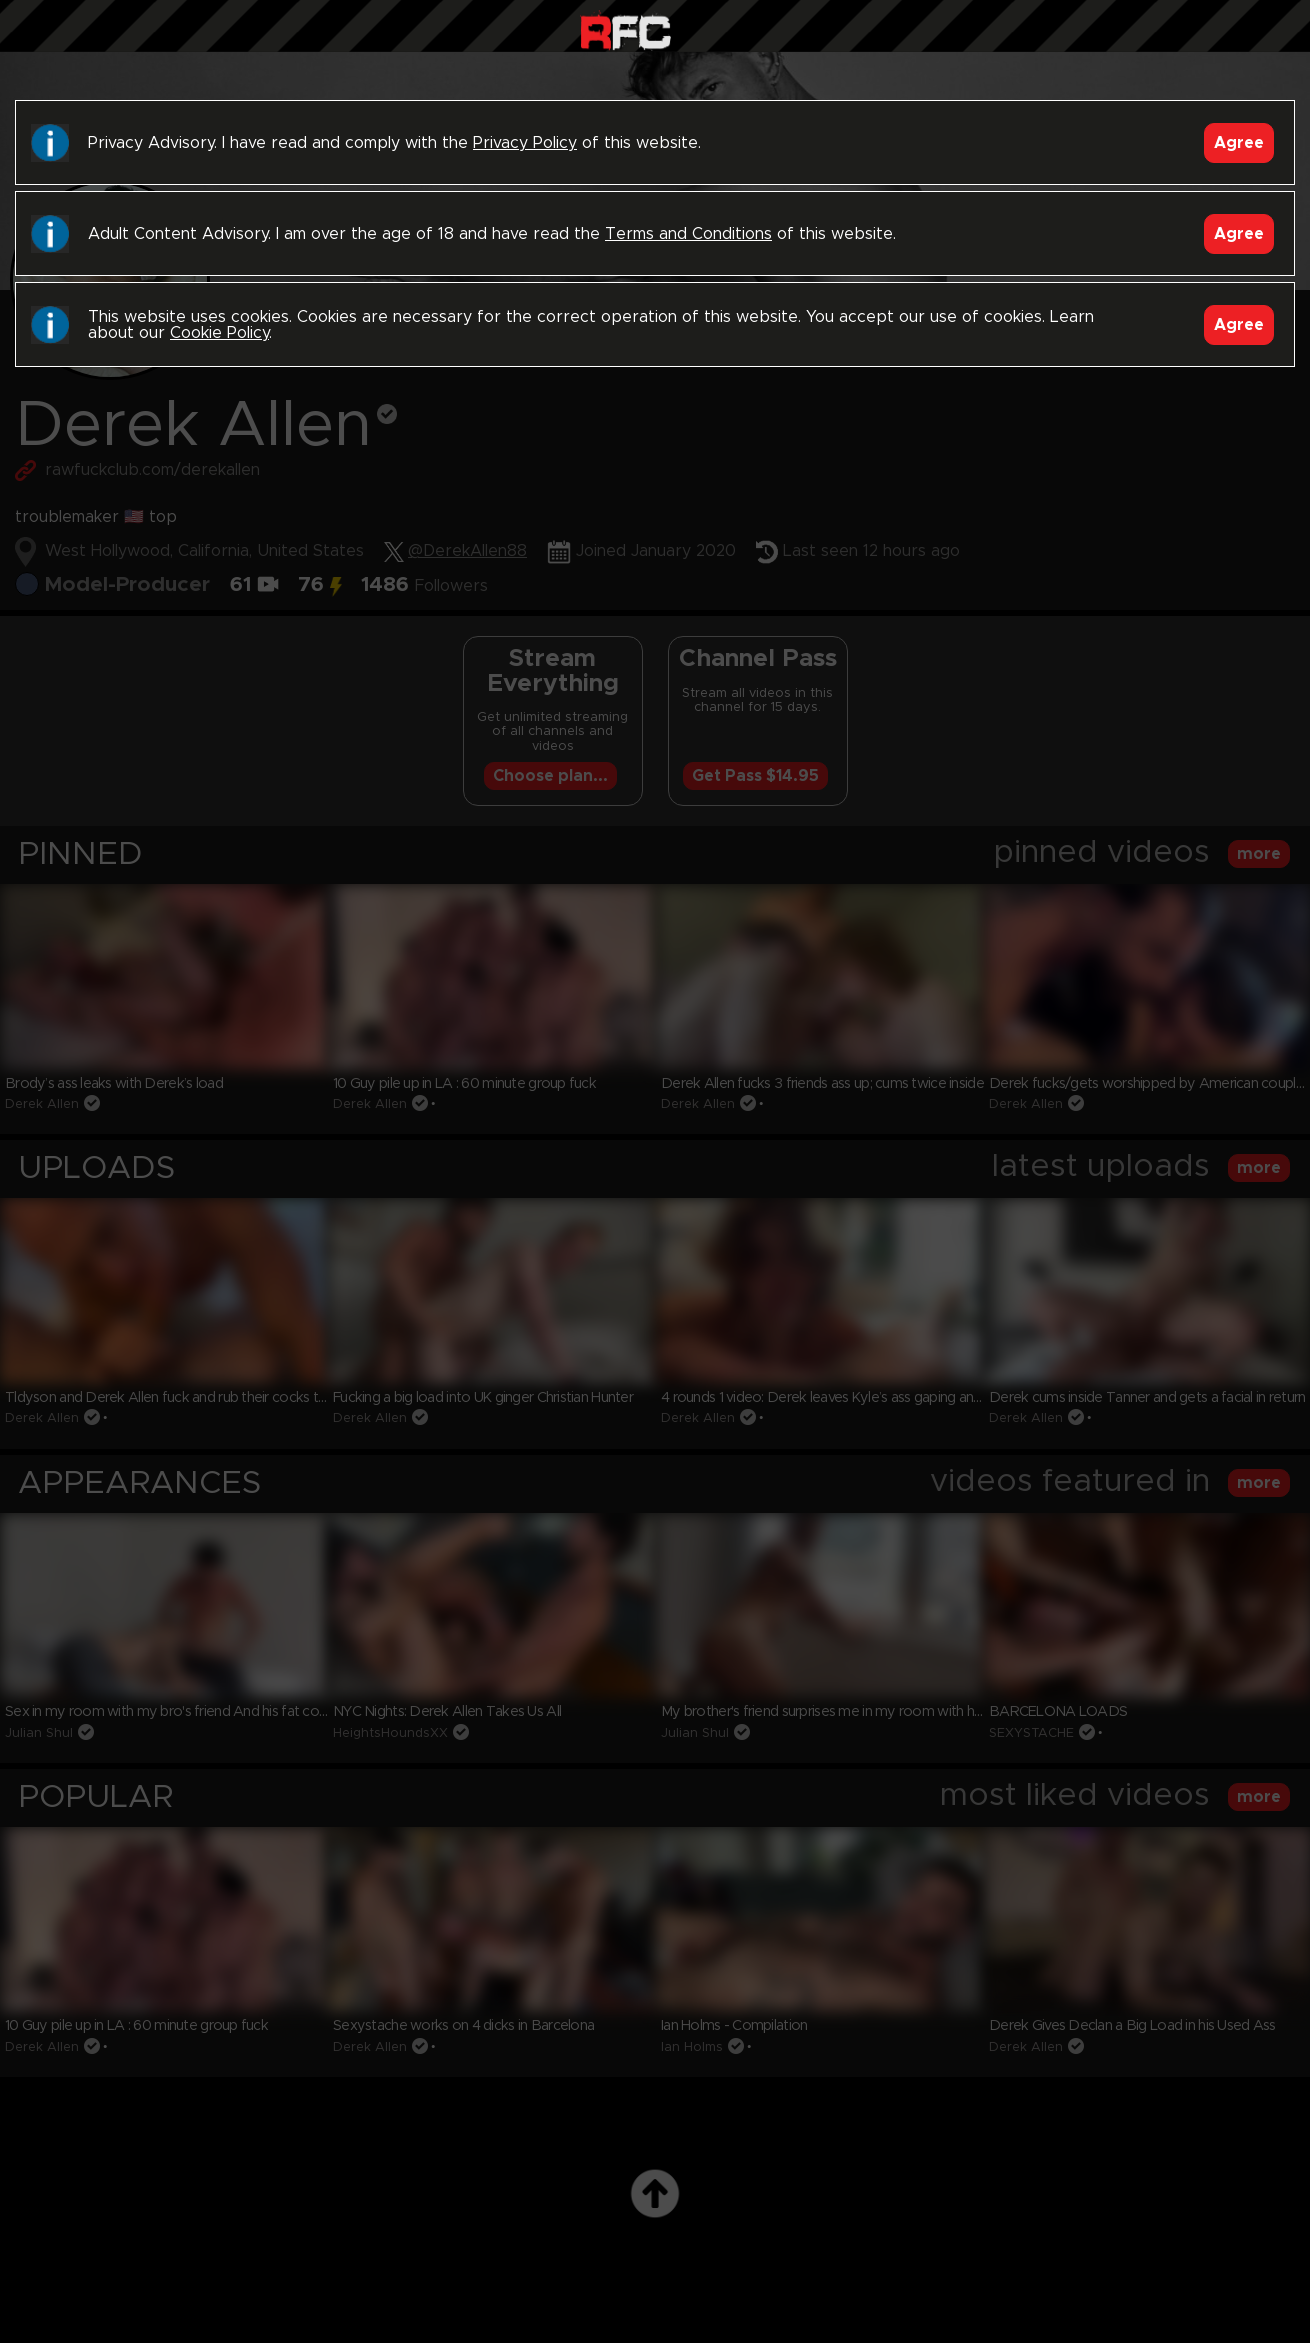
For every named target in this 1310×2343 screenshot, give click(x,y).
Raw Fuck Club (625, 30)
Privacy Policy (525, 143)
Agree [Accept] (1239, 143)
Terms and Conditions (688, 234)
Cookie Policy (219, 333)
